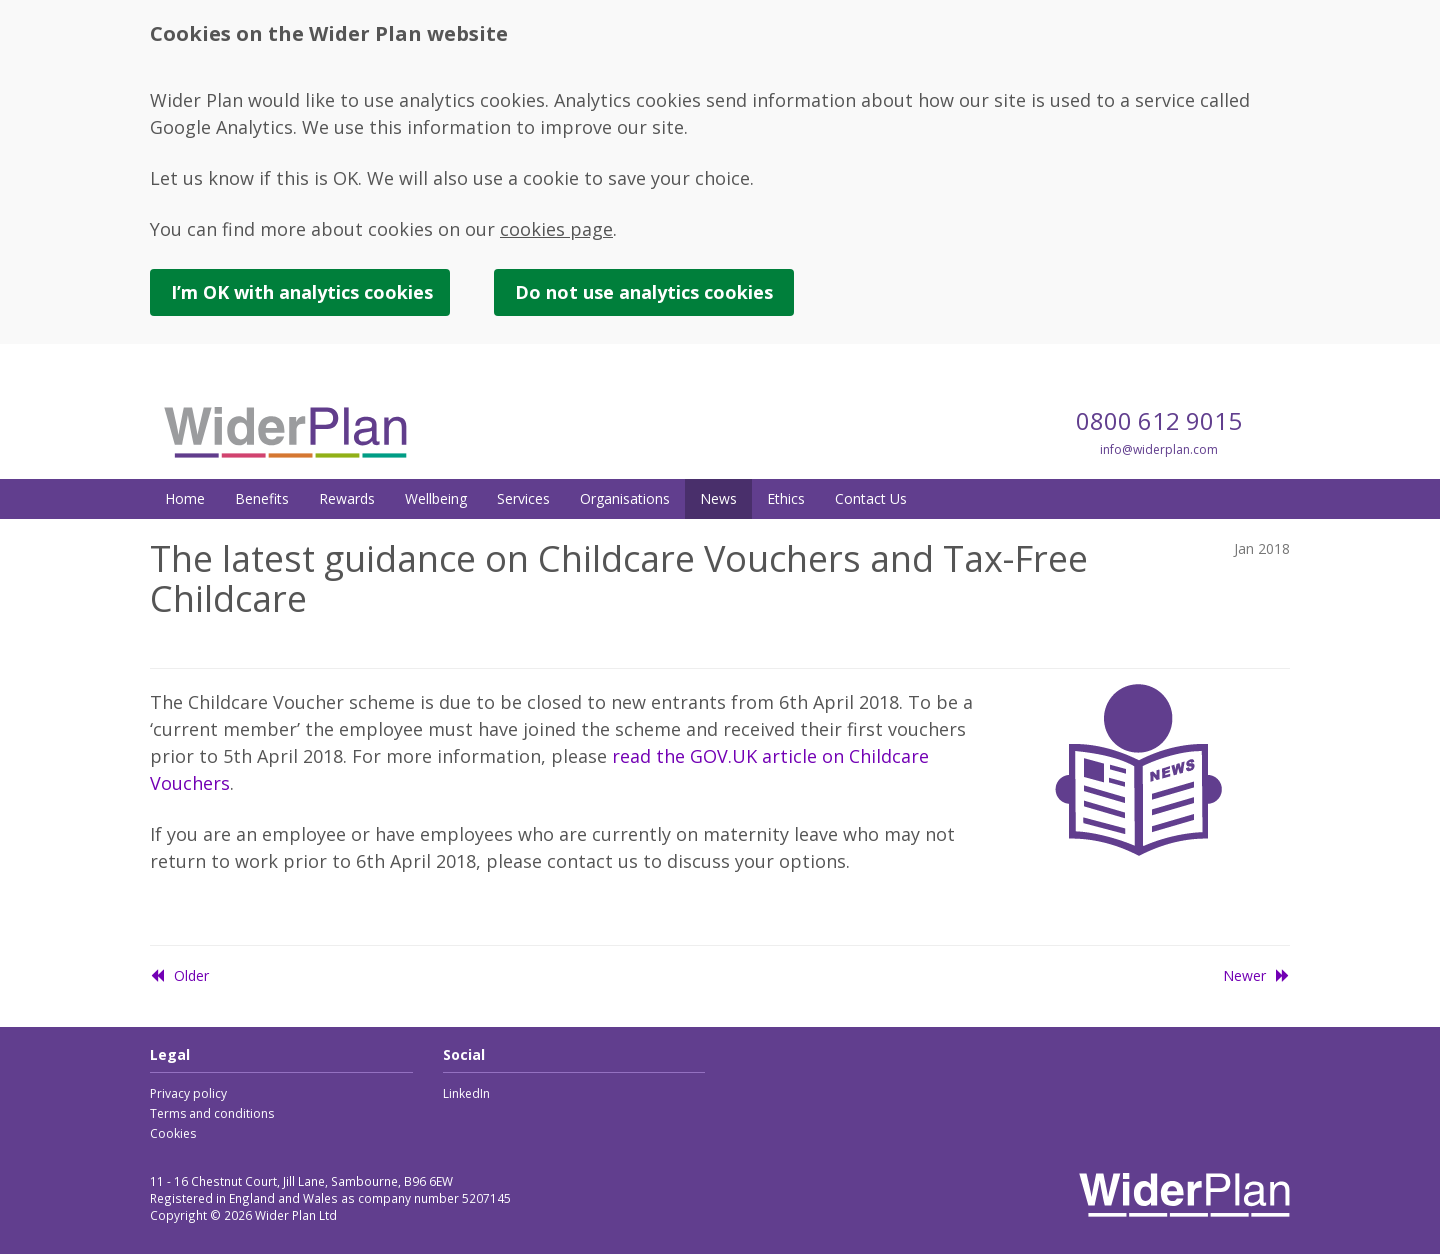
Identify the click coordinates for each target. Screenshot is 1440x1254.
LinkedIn (466, 1093)
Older (179, 975)
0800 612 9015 (1159, 420)
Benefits (262, 498)
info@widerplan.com (1159, 449)
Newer (1256, 975)
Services (523, 498)
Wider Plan (285, 432)
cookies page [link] (556, 229)
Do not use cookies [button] (644, 292)
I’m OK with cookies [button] (302, 292)
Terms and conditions (212, 1113)
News (718, 498)
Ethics (786, 498)
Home (185, 498)
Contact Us (871, 498)
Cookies (173, 1133)
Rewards (347, 498)
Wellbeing (436, 498)
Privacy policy (188, 1093)
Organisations (625, 498)
